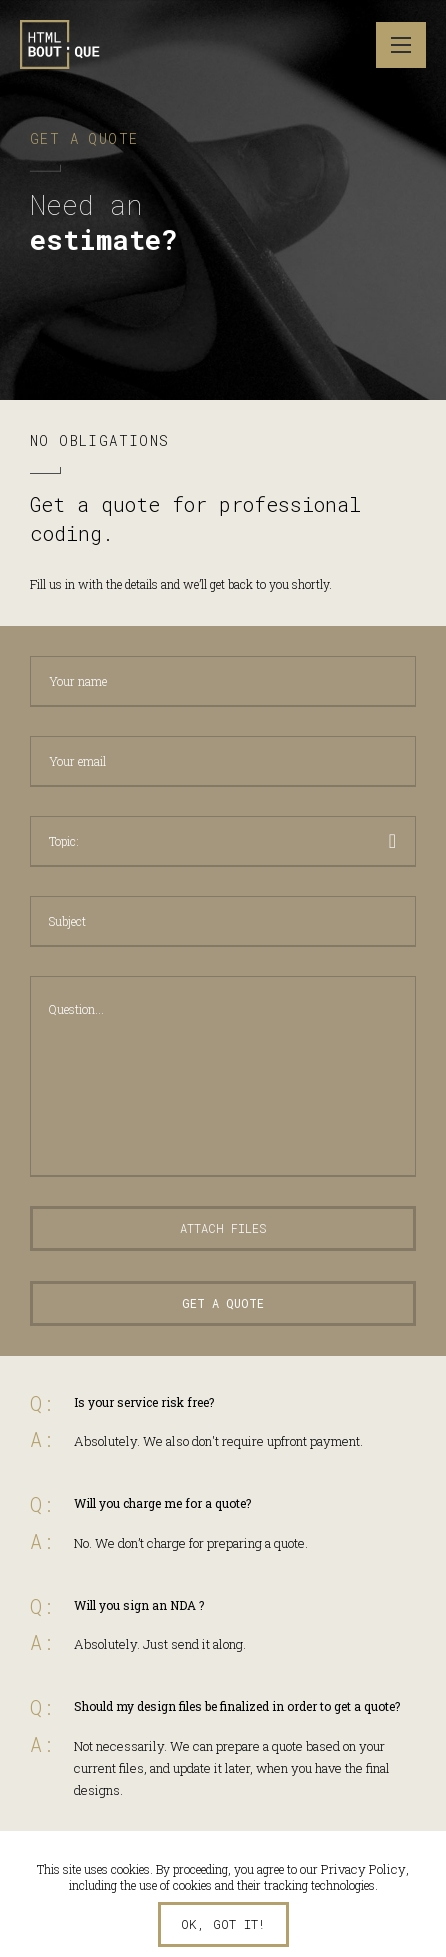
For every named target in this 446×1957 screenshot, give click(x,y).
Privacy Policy (363, 1869)
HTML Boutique (60, 45)
